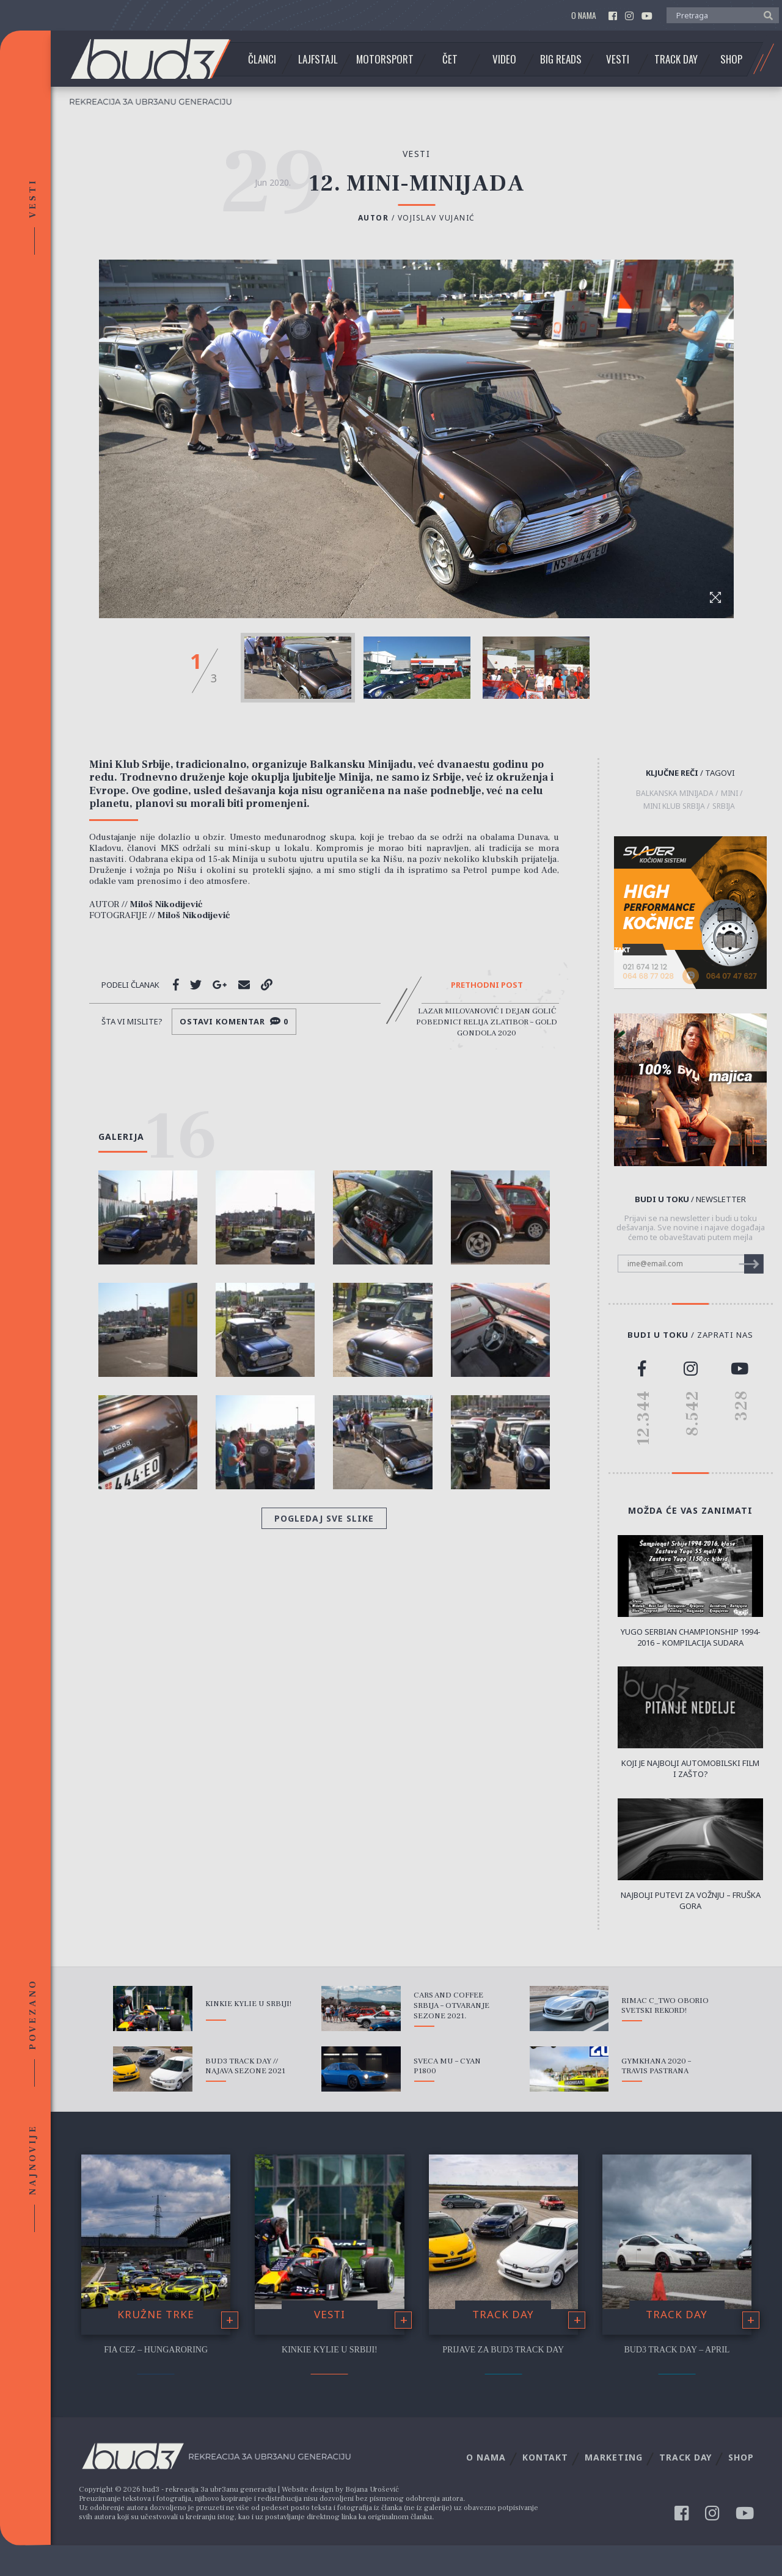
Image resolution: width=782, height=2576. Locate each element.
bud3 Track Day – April (676, 2349)
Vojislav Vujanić (436, 218)
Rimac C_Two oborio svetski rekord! (665, 2006)
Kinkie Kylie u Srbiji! (248, 2004)
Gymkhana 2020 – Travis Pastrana (656, 2066)
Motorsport (385, 59)
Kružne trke (155, 2314)
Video (504, 59)
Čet (450, 59)
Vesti (617, 59)
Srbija (723, 806)
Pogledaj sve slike (324, 1518)
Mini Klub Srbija (674, 806)
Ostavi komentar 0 (234, 1021)
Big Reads (561, 59)
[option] (297, 668)
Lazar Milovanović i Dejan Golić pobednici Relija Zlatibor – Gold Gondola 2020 (486, 1022)
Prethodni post (487, 985)
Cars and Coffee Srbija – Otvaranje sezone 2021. (451, 2005)
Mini (729, 793)
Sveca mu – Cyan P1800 (447, 2066)
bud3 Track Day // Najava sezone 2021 (245, 2066)
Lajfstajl (318, 59)
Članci (262, 59)
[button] (765, 14)
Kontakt (545, 2457)
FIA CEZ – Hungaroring (156, 2349)
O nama (583, 15)
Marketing (614, 2457)
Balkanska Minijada (675, 793)
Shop (731, 59)
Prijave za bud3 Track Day (503, 2349)
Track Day (676, 59)
